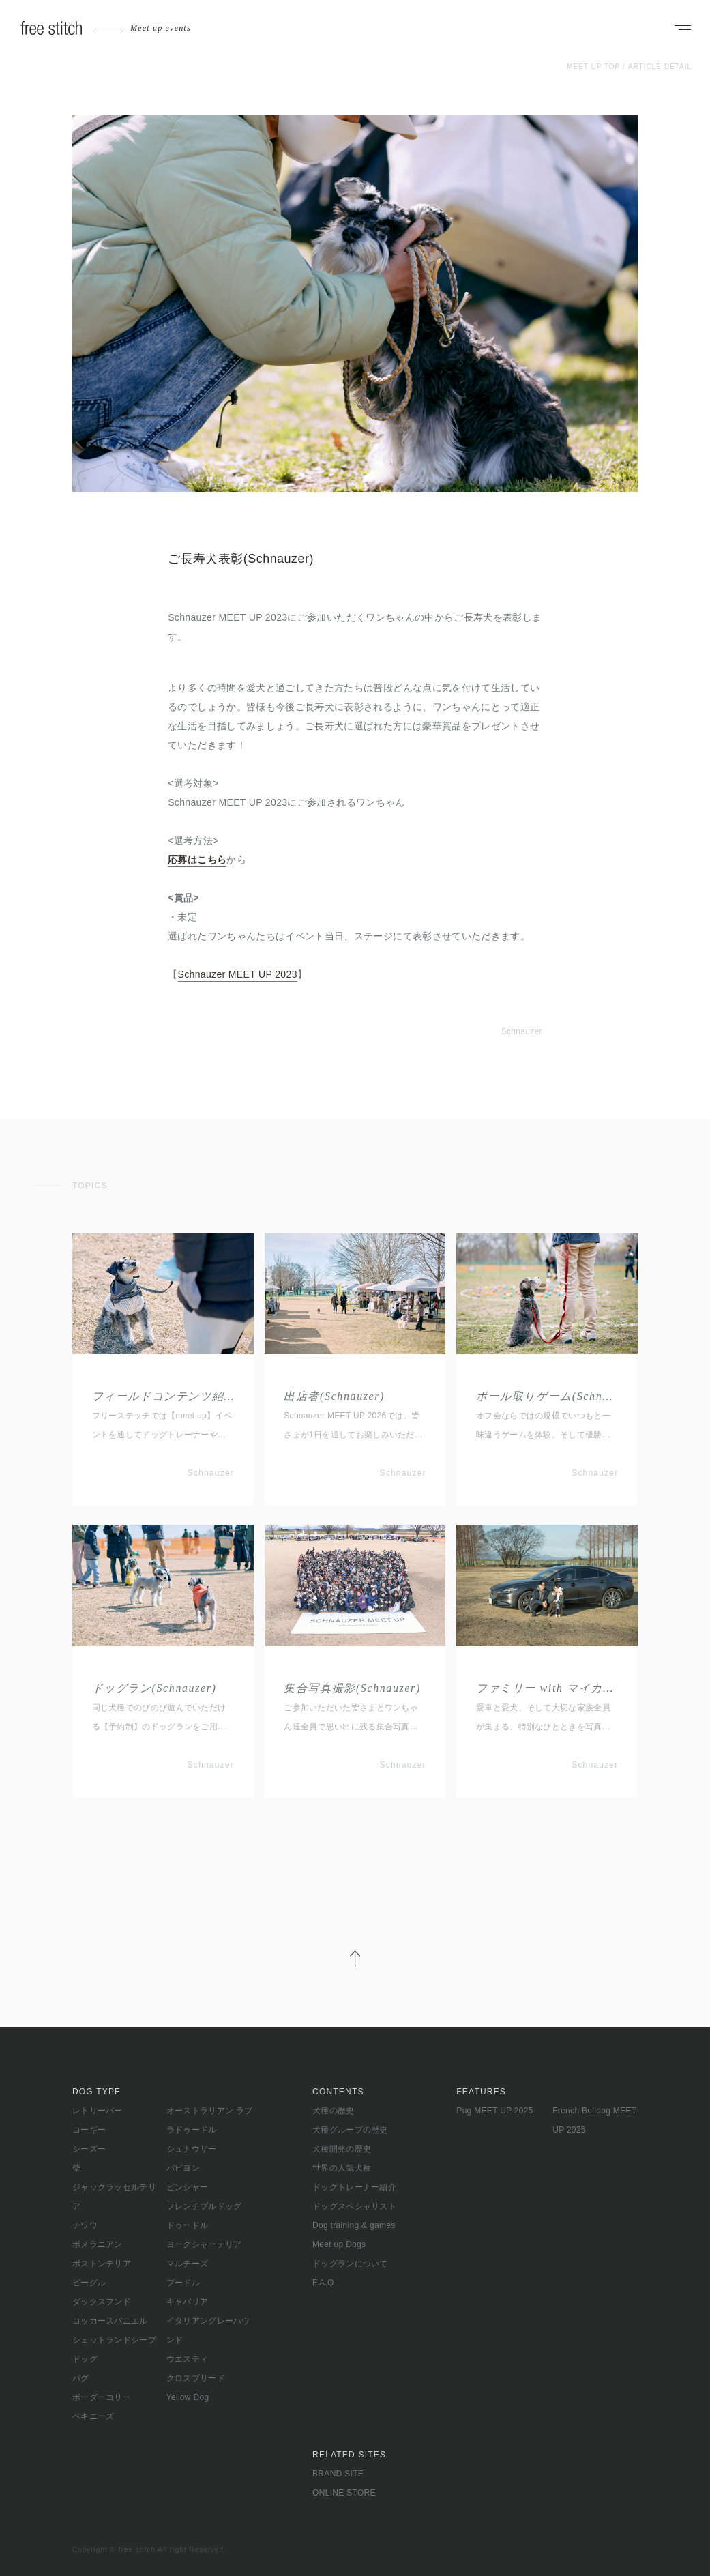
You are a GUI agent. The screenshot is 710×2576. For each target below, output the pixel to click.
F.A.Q (323, 2282)
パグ (80, 2378)
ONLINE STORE (344, 2493)
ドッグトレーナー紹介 (354, 2187)
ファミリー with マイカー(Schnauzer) (547, 1688)
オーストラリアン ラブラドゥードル (209, 2120)
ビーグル (89, 2282)
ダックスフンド (101, 2302)
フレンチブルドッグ (204, 2206)
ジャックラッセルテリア (114, 2196)
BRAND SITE (338, 2473)
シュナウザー (191, 2149)
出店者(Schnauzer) (334, 1396)
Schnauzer (521, 1031)
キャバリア (187, 2302)
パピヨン (183, 2168)
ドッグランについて (350, 2263)
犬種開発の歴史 (341, 2149)
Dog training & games (353, 2225)
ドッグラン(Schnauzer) (154, 1688)
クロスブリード (195, 2378)
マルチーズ (187, 2263)
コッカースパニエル (110, 2321)
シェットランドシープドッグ (114, 2349)
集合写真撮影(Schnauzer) (352, 1688)
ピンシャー (187, 2187)
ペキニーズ (93, 2416)
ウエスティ (187, 2359)
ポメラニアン (97, 2244)
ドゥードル (187, 2225)
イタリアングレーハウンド (208, 2330)
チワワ (85, 2225)
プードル (183, 2282)
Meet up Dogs (339, 2244)
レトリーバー (97, 2111)
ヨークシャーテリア (204, 2244)
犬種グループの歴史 (350, 2130)
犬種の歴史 (333, 2111)
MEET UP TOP (593, 66)
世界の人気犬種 (341, 2168)
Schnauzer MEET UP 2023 (237, 974)
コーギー (89, 2130)
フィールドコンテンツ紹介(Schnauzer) (163, 1396)
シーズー (89, 2149)
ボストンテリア (101, 2263)
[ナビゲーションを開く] (683, 28)
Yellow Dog (187, 2397)
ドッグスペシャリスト (354, 2206)
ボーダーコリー (101, 2397)
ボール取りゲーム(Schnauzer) (547, 1396)
